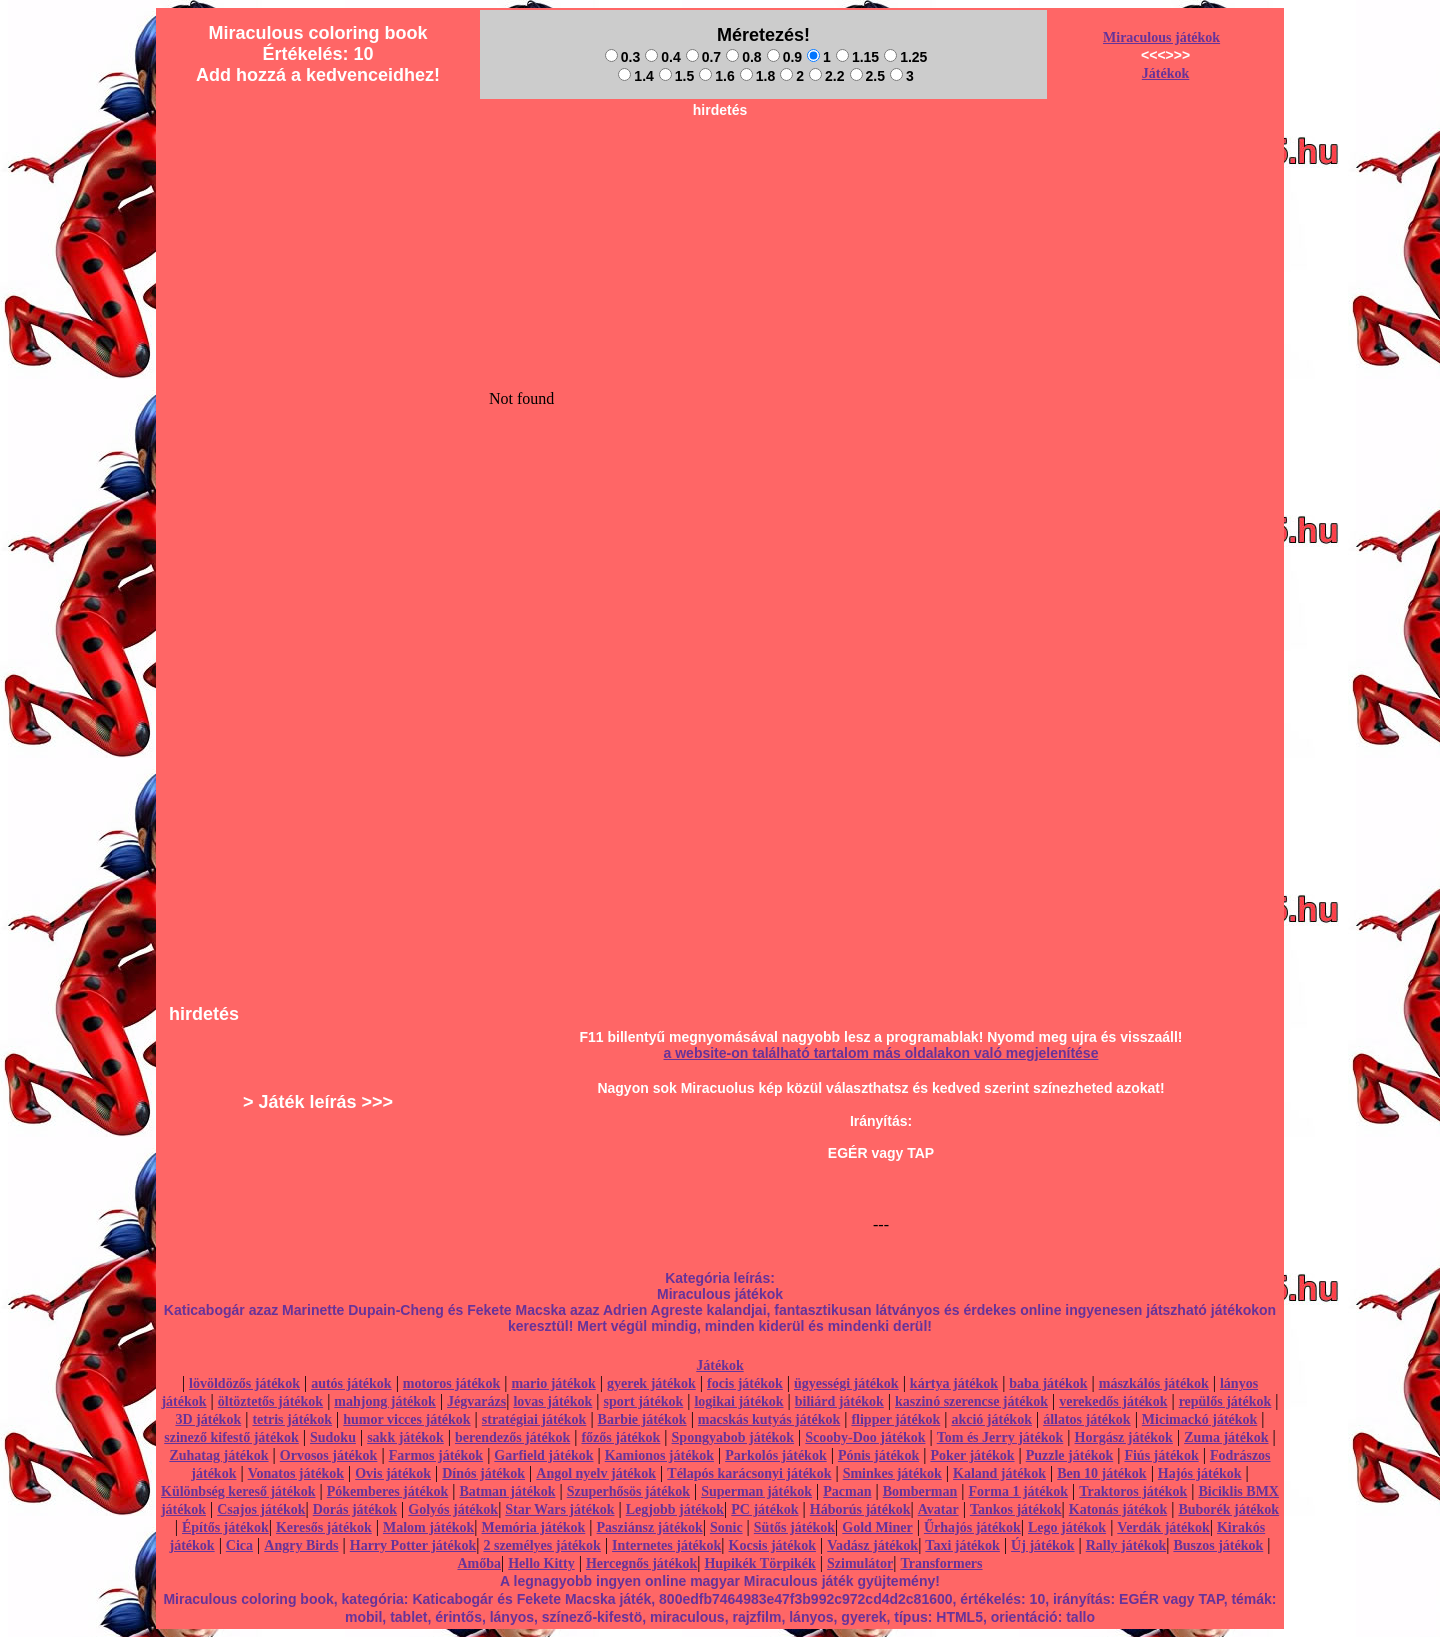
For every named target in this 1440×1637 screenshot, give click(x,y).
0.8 (743, 57)
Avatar (938, 1509)
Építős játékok (225, 1527)
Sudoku (333, 1437)
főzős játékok (620, 1437)
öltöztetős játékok (270, 1401)
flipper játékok (895, 1419)
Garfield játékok (543, 1455)
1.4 (635, 76)
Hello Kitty (541, 1563)
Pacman (847, 1491)
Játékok (1165, 73)
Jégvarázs (476, 1401)
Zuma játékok (1226, 1437)
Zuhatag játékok (218, 1455)
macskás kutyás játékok (769, 1419)
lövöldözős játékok (244, 1383)
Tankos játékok (1016, 1509)
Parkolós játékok (776, 1455)
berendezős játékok (512, 1437)
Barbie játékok (642, 1419)
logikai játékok (738, 1401)
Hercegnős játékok (641, 1563)
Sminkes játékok (892, 1473)
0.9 (784, 57)
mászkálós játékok (1154, 1383)
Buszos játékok (1218, 1545)
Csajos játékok (261, 1509)
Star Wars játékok (559, 1509)
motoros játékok (451, 1383)
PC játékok (764, 1509)
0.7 (703, 57)
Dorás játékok (355, 1509)
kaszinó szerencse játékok (971, 1401)
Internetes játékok (666, 1545)
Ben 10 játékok (1101, 1473)
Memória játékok (534, 1527)
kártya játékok (954, 1383)
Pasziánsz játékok (650, 1527)
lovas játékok (552, 1401)
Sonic (726, 1527)
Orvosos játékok (329, 1455)
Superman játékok (756, 1491)
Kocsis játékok (773, 1545)
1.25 (905, 57)
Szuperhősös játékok (628, 1491)
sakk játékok (405, 1437)
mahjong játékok (385, 1401)
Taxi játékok (962, 1545)
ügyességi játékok (846, 1383)
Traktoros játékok (1133, 1491)
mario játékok (553, 1383)
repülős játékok (1225, 1401)
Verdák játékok (1163, 1527)
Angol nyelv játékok (596, 1473)
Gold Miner (877, 1527)
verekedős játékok (1113, 1401)
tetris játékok (292, 1419)
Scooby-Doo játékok (865, 1437)
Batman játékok (507, 1491)
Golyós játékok (453, 1509)
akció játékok (991, 1419)
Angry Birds (301, 1545)
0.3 (622, 57)
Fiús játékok (1161, 1455)
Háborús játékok (860, 1509)
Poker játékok (972, 1455)
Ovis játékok (393, 1473)
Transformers (941, 1563)
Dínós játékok (483, 1473)
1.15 (857, 57)
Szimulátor (860, 1563)
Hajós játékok (1200, 1473)
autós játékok (351, 1383)
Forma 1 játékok (1019, 1491)
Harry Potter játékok (413, 1545)
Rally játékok (1126, 1545)
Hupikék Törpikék (759, 1563)
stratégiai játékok (534, 1419)
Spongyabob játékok (733, 1437)
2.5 (867, 76)
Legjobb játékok (675, 1509)
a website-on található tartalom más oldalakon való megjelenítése (881, 1053)
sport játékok (644, 1401)
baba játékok (1048, 1383)
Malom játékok (428, 1527)
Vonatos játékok (296, 1473)
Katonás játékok (1118, 1509)
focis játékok (745, 1383)
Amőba (479, 1563)
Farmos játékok (436, 1455)
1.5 (676, 76)
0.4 (662, 57)
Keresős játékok (324, 1527)
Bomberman (920, 1491)
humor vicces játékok (406, 1419)
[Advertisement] (720, 171)
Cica (239, 1545)
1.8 (757, 76)
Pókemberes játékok (387, 1491)
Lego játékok (1067, 1527)
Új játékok (1042, 1545)
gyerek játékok (651, 1383)
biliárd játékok (839, 1401)
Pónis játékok (878, 1455)
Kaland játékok (999, 1473)
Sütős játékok (794, 1527)
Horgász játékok (1124, 1437)
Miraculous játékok (1161, 37)
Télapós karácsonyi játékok (749, 1473)
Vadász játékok (872, 1545)
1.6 (716, 76)
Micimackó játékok (1199, 1419)
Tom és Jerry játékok (1000, 1437)
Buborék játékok (1228, 1509)
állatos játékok (1087, 1419)
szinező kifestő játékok (231, 1437)
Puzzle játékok (1069, 1455)
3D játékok (208, 1419)
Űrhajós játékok (972, 1527)
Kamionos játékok (659, 1455)
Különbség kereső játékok (238, 1491)
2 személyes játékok (541, 1545)
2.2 (826, 76)
